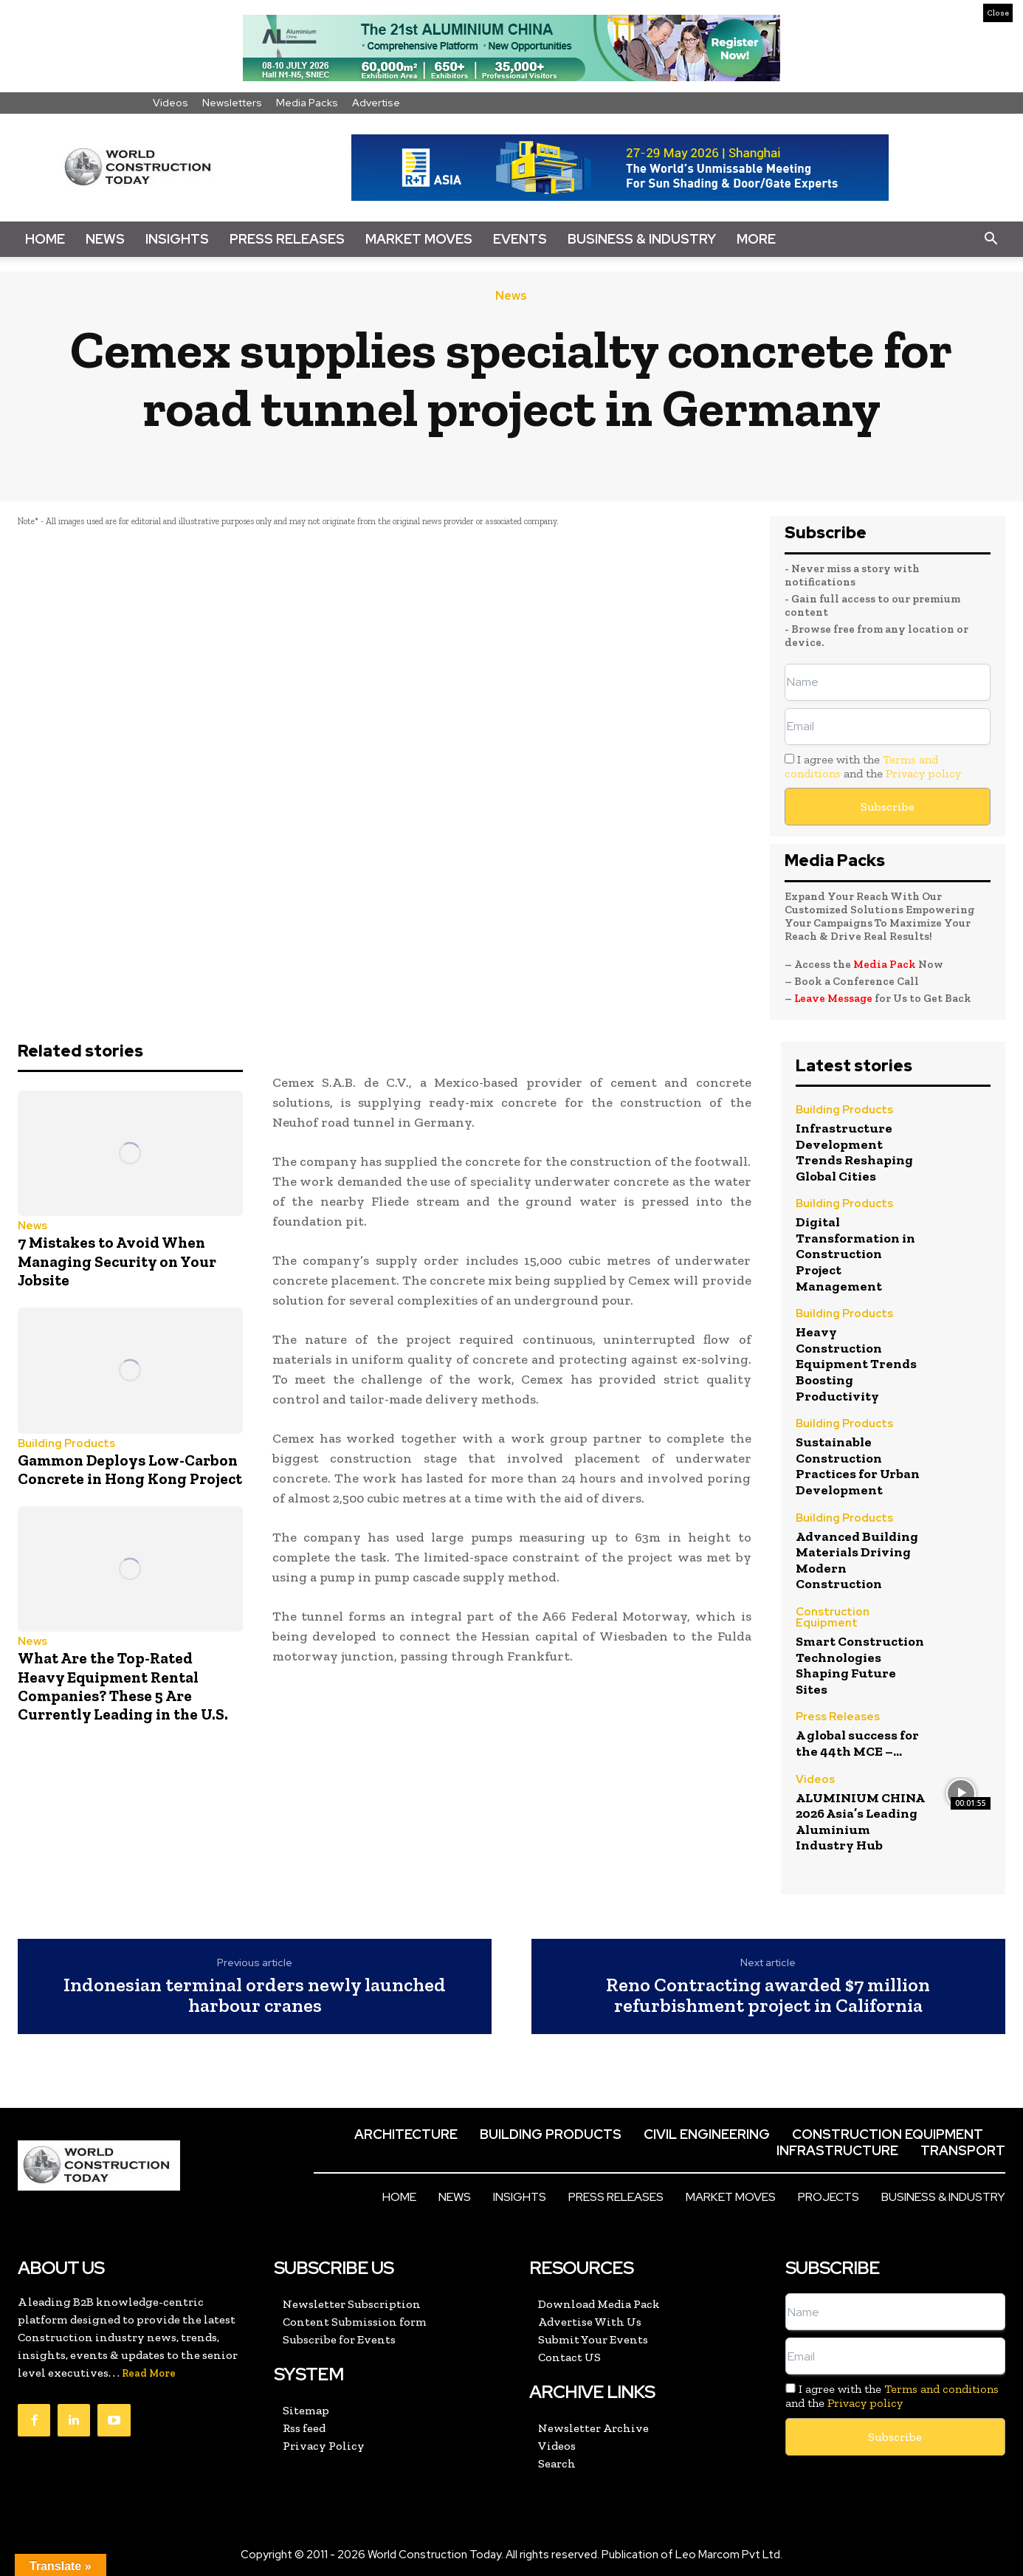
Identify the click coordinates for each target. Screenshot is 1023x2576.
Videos (170, 102)
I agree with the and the (873, 766)
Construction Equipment (832, 1618)
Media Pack (884, 964)
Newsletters (232, 102)
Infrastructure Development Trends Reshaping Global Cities (854, 1152)
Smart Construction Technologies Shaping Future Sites (860, 1665)
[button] (990, 239)
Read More (149, 2373)
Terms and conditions (941, 2389)
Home (45, 238)
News (105, 238)
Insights (177, 238)
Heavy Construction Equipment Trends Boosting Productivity (856, 1364)
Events (520, 238)
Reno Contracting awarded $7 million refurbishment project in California (768, 1995)
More (756, 238)
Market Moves (418, 238)
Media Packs (307, 102)
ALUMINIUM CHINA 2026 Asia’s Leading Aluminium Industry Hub (860, 1822)
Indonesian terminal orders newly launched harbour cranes (254, 1995)
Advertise (376, 102)
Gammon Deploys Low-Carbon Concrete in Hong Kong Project (130, 1469)
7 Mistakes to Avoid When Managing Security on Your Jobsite (117, 1260)
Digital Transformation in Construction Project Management (855, 1254)
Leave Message (834, 998)
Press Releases (287, 238)
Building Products (66, 1443)
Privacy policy (923, 773)
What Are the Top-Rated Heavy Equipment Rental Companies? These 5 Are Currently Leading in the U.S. (123, 1686)
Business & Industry (642, 238)
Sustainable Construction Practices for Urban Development (858, 1466)
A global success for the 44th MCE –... (857, 1743)
